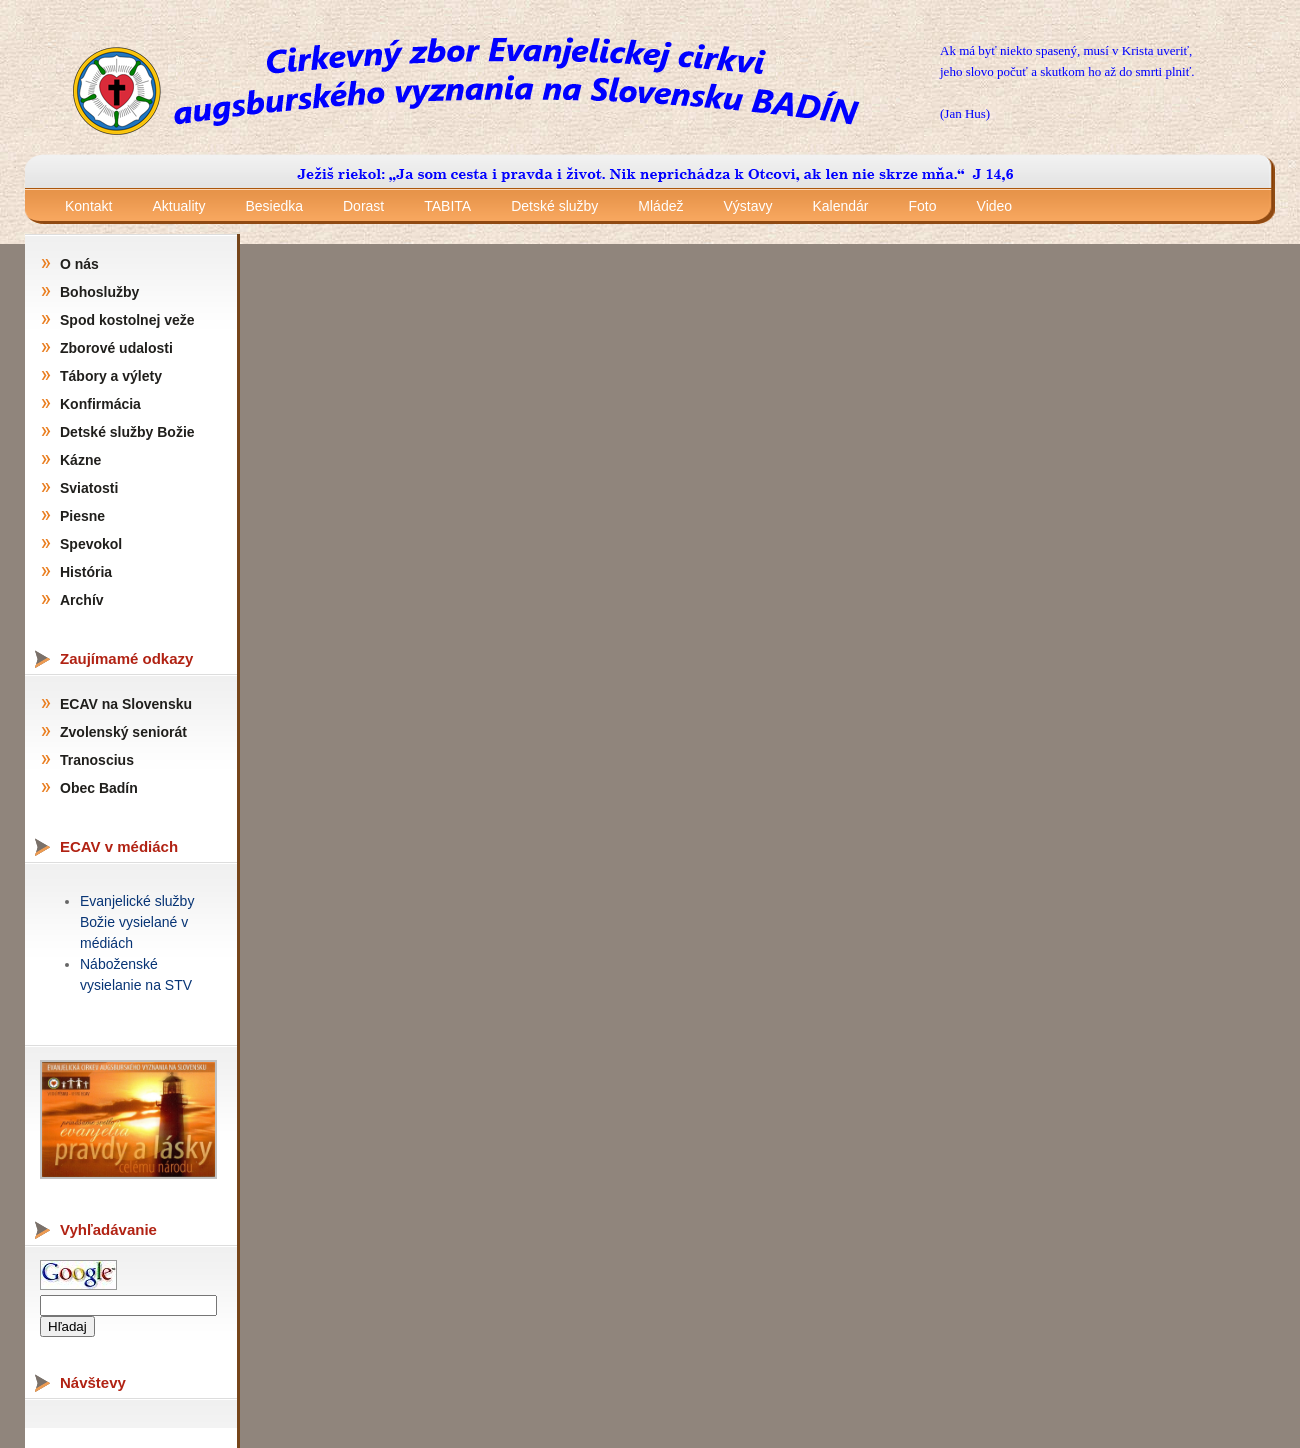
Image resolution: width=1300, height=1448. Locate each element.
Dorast (363, 206)
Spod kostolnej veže (127, 320)
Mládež (660, 206)
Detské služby (554, 206)
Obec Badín (99, 788)
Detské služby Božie (127, 432)
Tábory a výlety (111, 376)
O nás (79, 264)
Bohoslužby (99, 292)
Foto (923, 206)
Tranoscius (97, 760)
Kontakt (88, 206)
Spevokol (91, 544)
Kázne (80, 460)
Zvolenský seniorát (123, 732)
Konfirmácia (100, 404)
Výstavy (747, 206)
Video (995, 206)
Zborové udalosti (116, 348)
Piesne (82, 516)
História (86, 572)
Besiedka (274, 206)
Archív (82, 600)
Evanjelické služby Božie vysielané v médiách (137, 922)
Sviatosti (89, 488)
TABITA (447, 206)
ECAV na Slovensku (126, 704)
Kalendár (840, 206)
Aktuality (178, 206)
